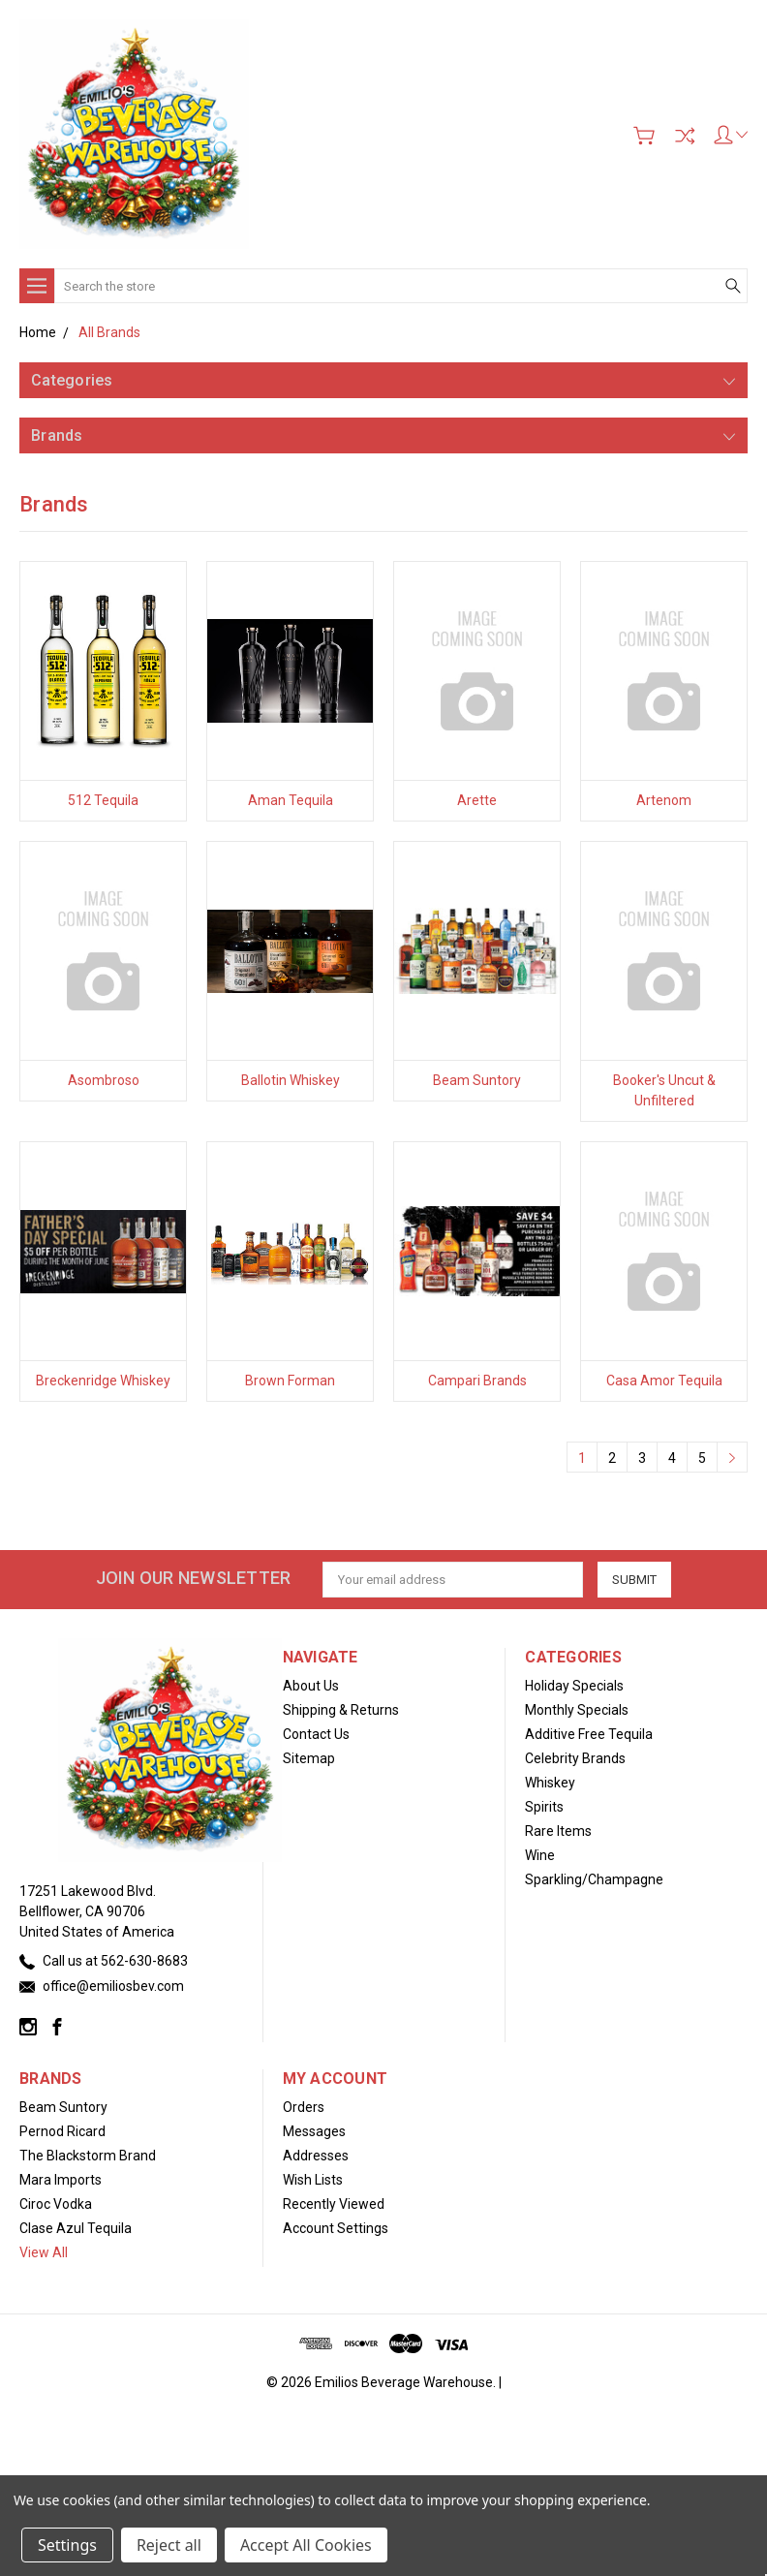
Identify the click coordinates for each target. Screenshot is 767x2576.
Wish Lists (313, 2180)
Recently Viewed (333, 2204)
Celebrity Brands (575, 1758)
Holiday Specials (574, 1685)
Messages (314, 2131)
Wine (540, 1855)
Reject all (169, 2545)
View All (43, 2252)
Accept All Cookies (306, 2545)
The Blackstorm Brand (87, 2155)
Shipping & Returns (341, 1710)
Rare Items (558, 1831)
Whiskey (550, 1782)
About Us (311, 1685)
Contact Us (316, 1734)
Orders (303, 2107)
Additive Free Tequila (589, 1734)
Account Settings (335, 2228)
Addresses (316, 2155)
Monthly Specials (577, 1710)
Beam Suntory (63, 2107)
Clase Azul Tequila (75, 2228)
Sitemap (309, 1758)
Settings (67, 2545)
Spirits (544, 1807)
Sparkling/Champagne (594, 1879)
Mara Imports (60, 2180)
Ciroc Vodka (55, 2204)
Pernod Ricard (62, 2131)
